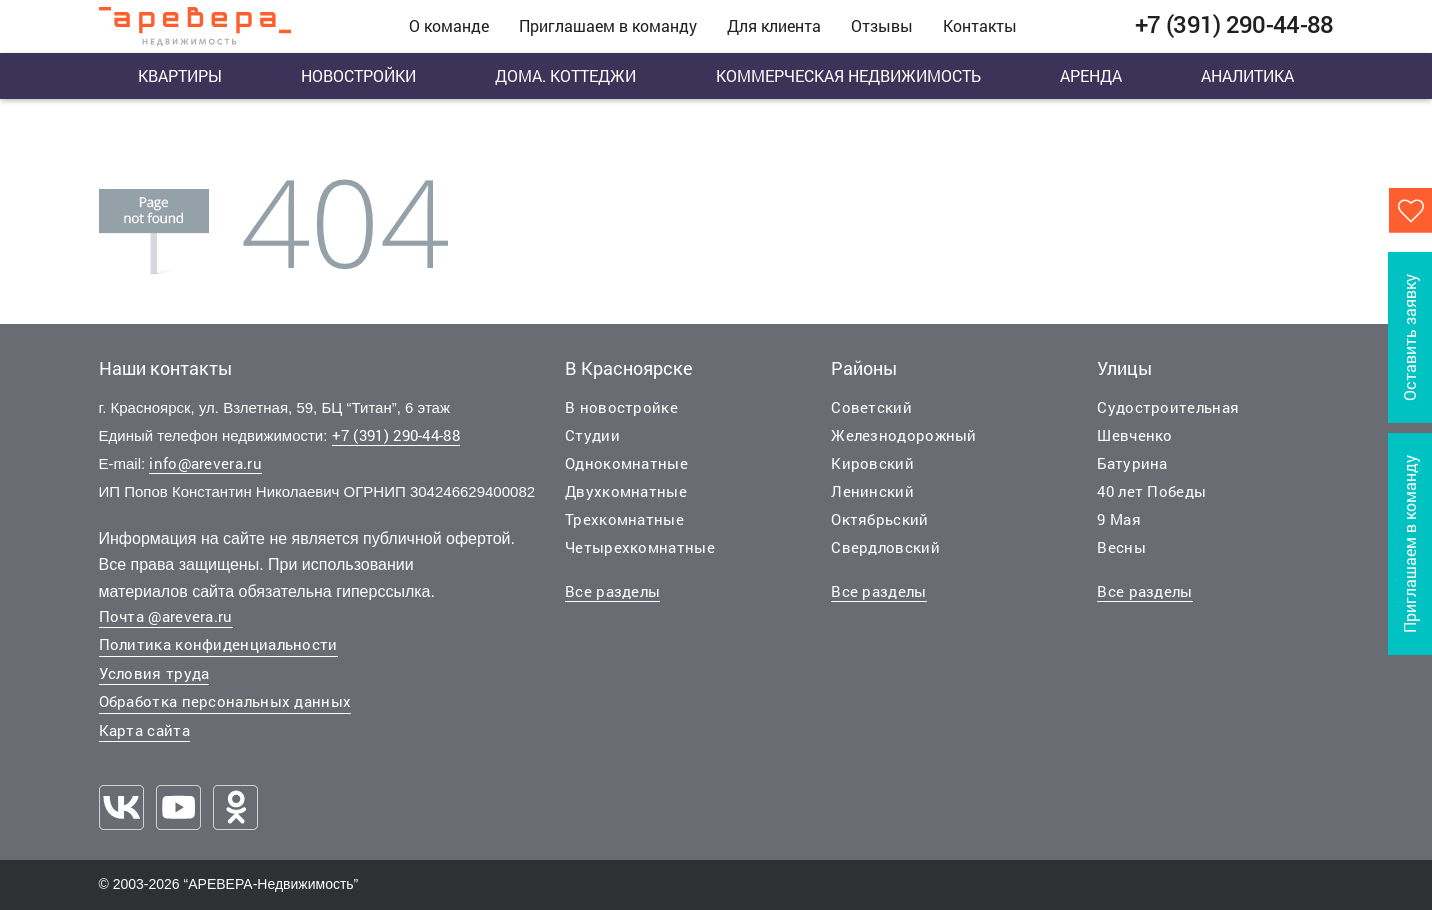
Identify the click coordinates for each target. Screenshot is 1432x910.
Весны (1121, 547)
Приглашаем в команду (608, 25)
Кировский (872, 463)
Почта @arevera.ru (166, 616)
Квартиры (180, 75)
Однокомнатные (626, 463)
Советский (871, 407)
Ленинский (872, 491)
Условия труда (154, 673)
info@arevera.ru (205, 463)
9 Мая (1119, 519)
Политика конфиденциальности (218, 644)
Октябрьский (879, 519)
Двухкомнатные (626, 491)
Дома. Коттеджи (565, 75)
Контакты (980, 25)
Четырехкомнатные (640, 547)
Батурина (1132, 463)
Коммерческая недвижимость (848, 75)
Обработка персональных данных (225, 701)
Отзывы (882, 25)
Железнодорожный (904, 435)
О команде (449, 25)
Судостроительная (1168, 407)
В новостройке (621, 407)
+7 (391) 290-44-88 (396, 435)
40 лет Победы (1151, 491)
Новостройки (358, 75)
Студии (592, 435)
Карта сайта (144, 730)
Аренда (1091, 75)
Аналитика (1247, 75)
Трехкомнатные (624, 519)
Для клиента (774, 25)
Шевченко (1134, 435)
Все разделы (612, 591)
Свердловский (885, 547)
